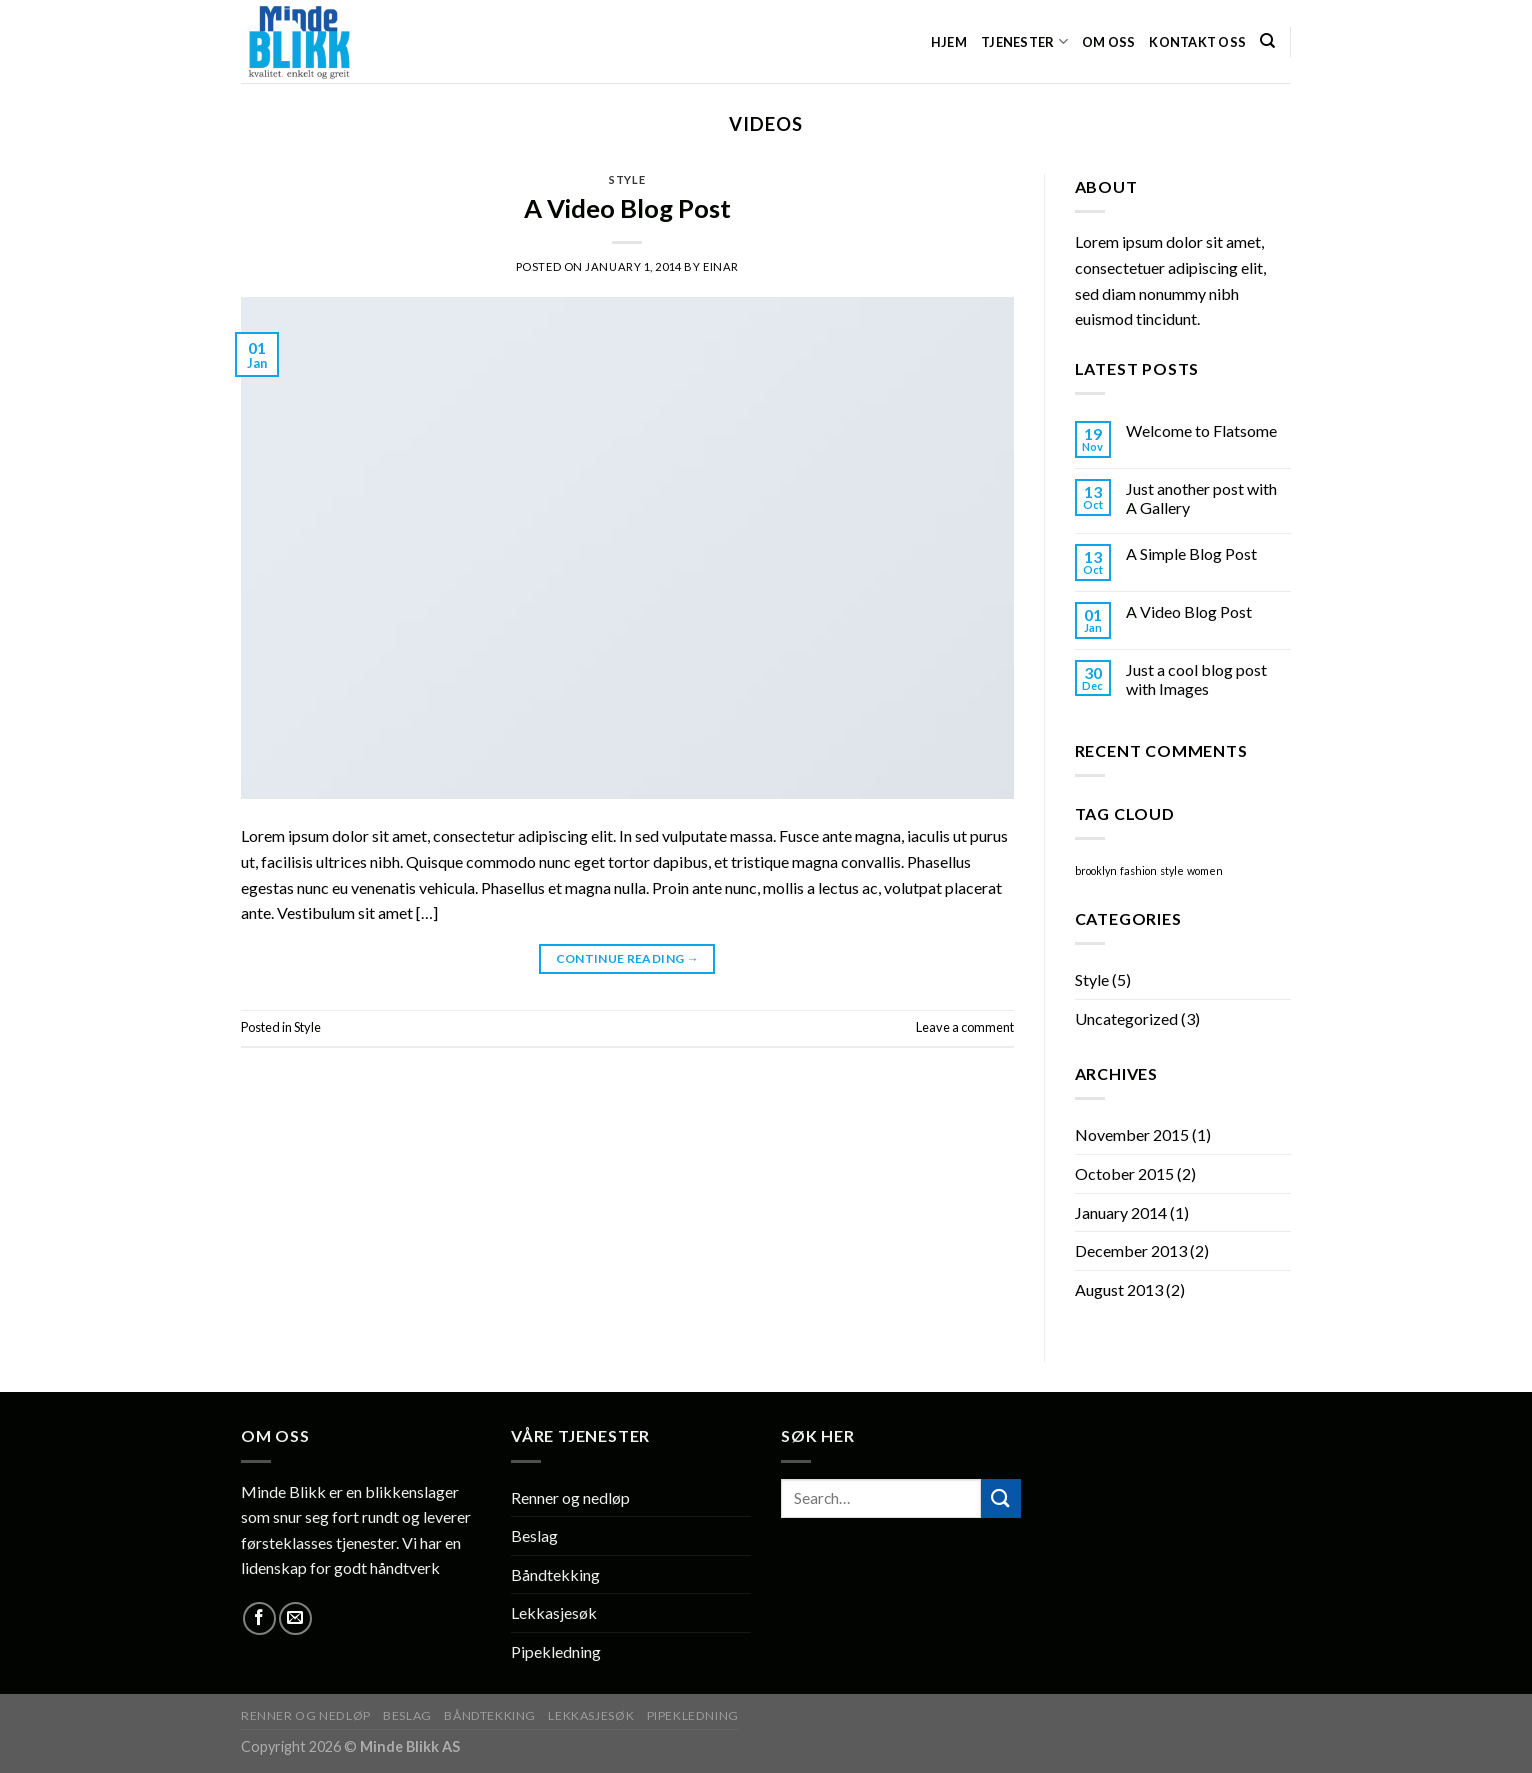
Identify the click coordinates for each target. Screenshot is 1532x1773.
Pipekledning (556, 1651)
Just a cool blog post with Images (1196, 679)
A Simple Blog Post (1191, 553)
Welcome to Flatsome (1201, 430)
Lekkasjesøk (554, 1612)
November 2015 (1132, 1134)
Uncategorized (1126, 1018)
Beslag (534, 1535)
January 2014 (1121, 1212)
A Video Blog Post (627, 208)
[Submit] (1001, 1498)
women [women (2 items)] (1205, 870)
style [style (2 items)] (1172, 870)
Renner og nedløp (570, 1497)
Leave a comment (965, 1027)
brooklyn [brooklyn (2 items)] (1096, 870)
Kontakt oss (1197, 42)
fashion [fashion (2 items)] (1138, 870)
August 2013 (1119, 1289)
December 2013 (1131, 1250)
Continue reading (628, 958)
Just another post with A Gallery (1201, 498)
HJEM (949, 42)
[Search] (1267, 41)
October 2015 (1124, 1173)
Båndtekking (555, 1574)
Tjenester (1024, 41)
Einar (721, 266)
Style (627, 179)
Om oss (1109, 42)
